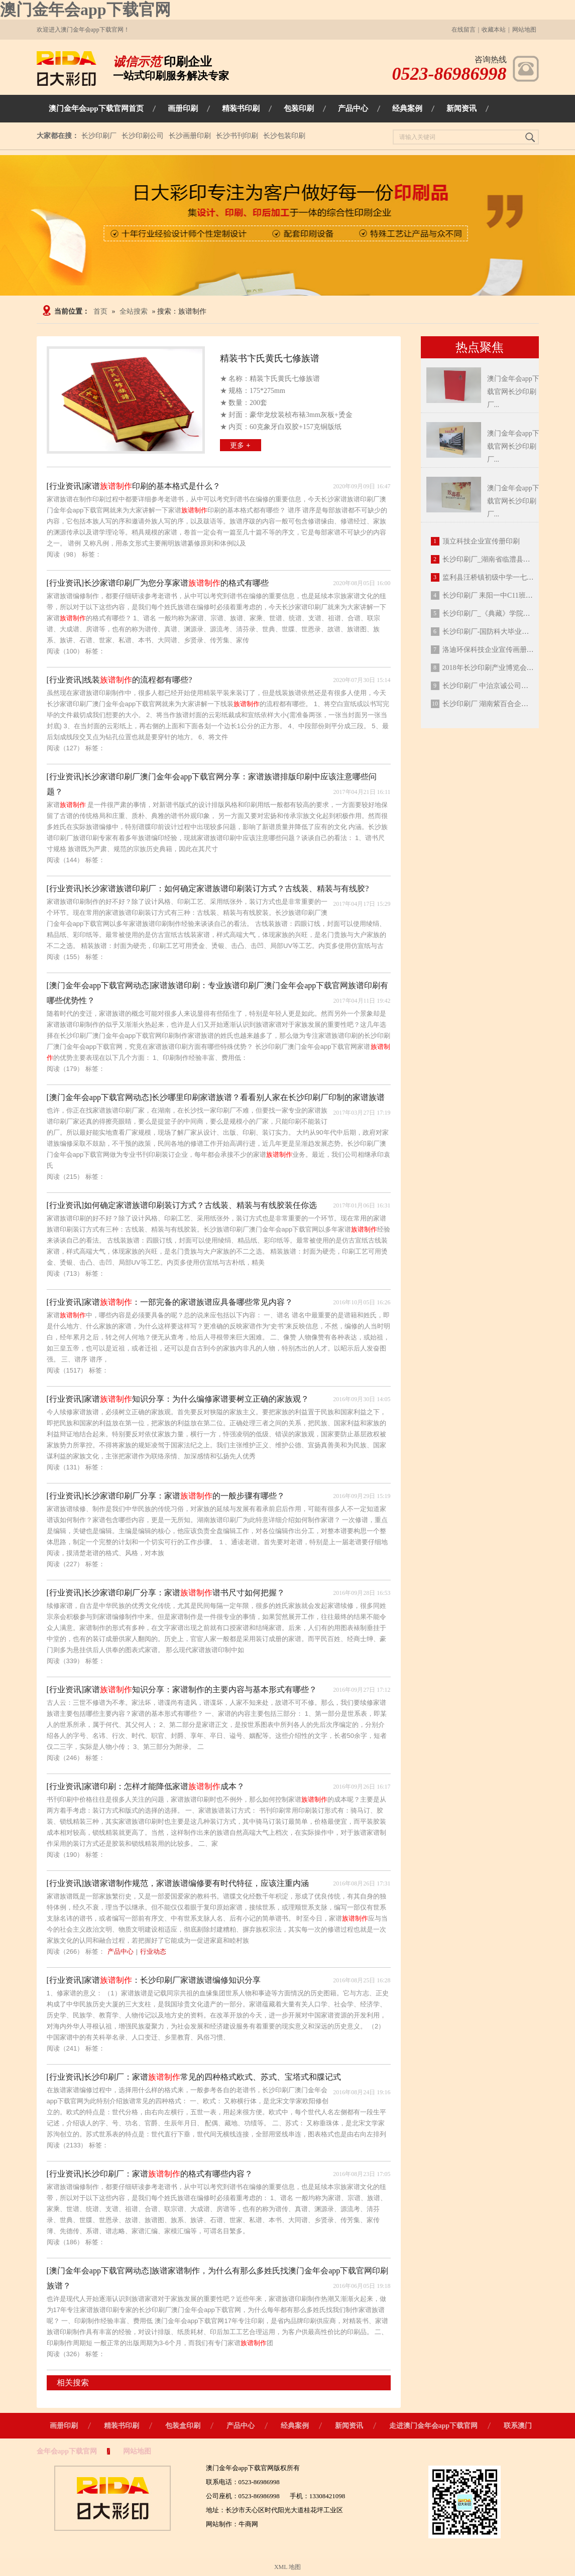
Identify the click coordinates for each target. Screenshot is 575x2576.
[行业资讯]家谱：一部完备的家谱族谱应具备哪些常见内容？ (170, 1302)
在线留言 (463, 29)
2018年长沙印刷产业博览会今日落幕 (498, 667)
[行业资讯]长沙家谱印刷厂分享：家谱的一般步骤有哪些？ (166, 1496)
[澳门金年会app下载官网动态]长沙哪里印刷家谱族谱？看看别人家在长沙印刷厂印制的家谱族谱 (216, 1097)
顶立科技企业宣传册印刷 (481, 541)
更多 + (240, 445)
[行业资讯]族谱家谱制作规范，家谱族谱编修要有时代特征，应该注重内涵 (178, 1883)
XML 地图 (287, 2566)
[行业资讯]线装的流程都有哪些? (119, 679)
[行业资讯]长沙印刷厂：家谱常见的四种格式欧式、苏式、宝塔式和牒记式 (194, 2077)
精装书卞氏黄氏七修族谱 (269, 358)
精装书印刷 (121, 2425)
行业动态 (153, 1951)
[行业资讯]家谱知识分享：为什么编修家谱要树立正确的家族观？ (178, 1399)
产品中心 (120, 1951)
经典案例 (295, 2425)
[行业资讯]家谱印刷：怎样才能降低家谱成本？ (146, 1786)
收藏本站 (494, 29)
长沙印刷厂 (99, 136)
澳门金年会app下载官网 (85, 10)
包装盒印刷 (182, 2425)
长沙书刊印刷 (237, 136)
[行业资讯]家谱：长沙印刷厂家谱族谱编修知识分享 (154, 1980)
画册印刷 (64, 2425)
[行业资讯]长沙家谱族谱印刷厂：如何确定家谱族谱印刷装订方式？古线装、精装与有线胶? (208, 888)
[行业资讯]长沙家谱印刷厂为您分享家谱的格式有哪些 (158, 583)
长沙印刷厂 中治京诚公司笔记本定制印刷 (506, 686)
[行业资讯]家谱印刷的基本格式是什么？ (134, 486)
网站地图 (524, 29)
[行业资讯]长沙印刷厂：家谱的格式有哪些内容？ (150, 2174)
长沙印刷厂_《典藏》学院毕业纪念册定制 (507, 613)
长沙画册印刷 (190, 136)
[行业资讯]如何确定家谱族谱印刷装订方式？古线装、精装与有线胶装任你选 (182, 1205)
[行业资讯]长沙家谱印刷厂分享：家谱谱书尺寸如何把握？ (166, 1592)
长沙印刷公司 (143, 136)
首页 (100, 311)
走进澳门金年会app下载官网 (433, 2425)
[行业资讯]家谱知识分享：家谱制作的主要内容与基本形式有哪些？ (182, 1689)
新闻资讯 (349, 2425)
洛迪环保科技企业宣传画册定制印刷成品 (505, 649)
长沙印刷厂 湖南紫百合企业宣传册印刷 (503, 704)
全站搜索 (134, 311)
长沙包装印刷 (284, 136)
